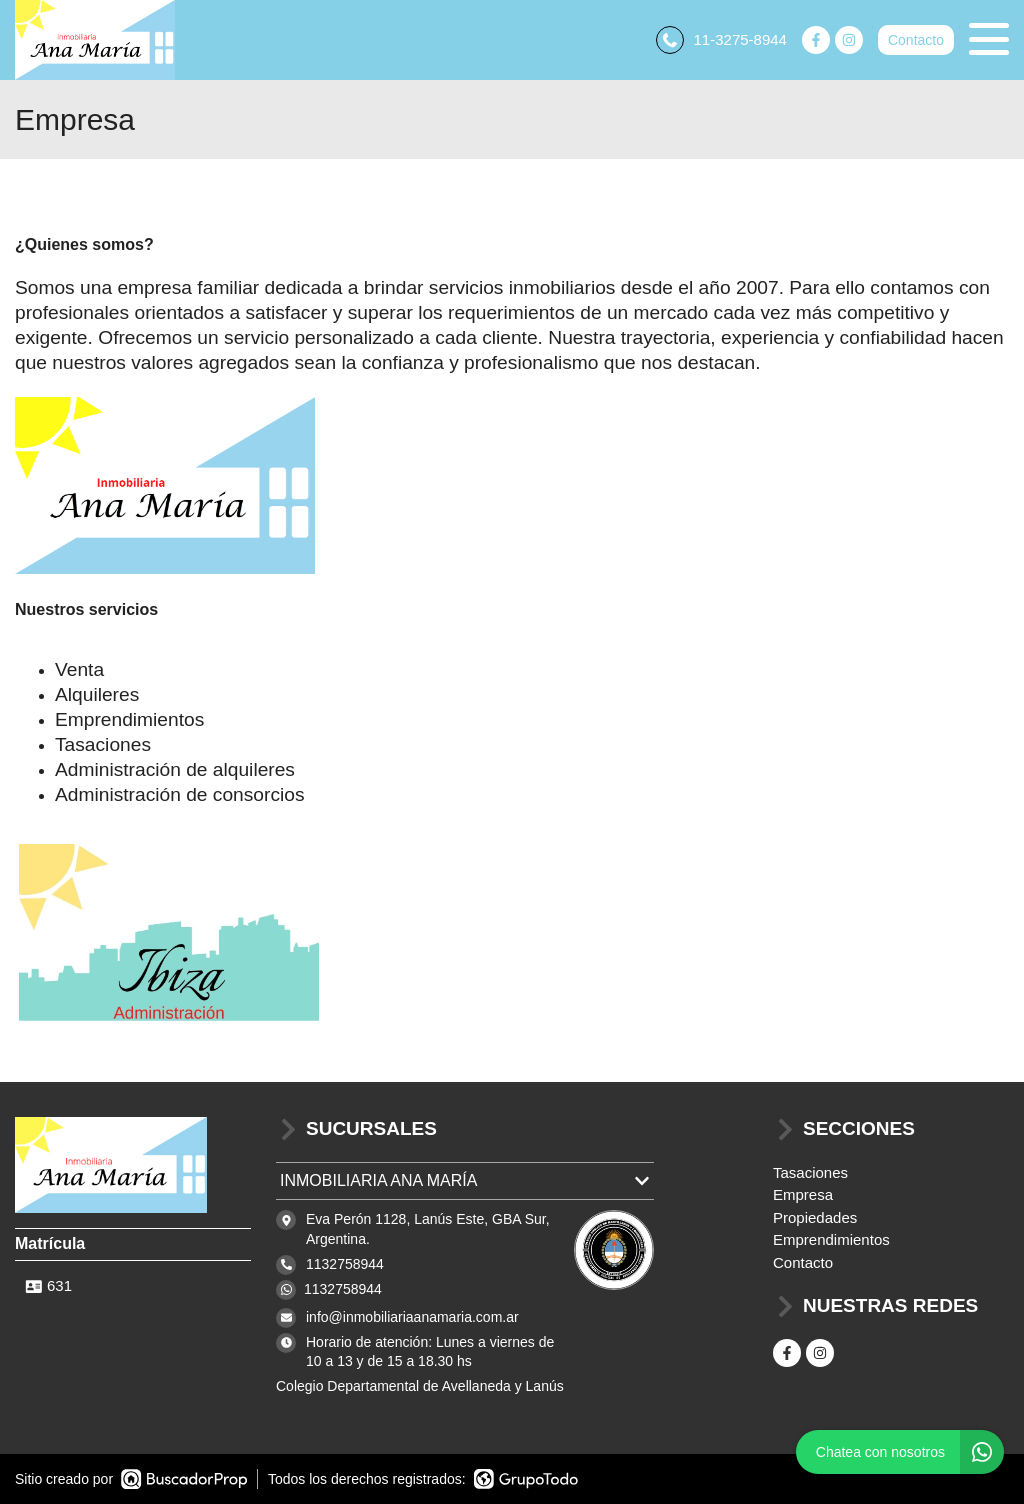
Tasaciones (810, 1172)
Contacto (916, 40)
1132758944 (343, 1289)
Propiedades (815, 1217)
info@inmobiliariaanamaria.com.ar (412, 1317)
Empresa (803, 1194)
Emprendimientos (831, 1239)
